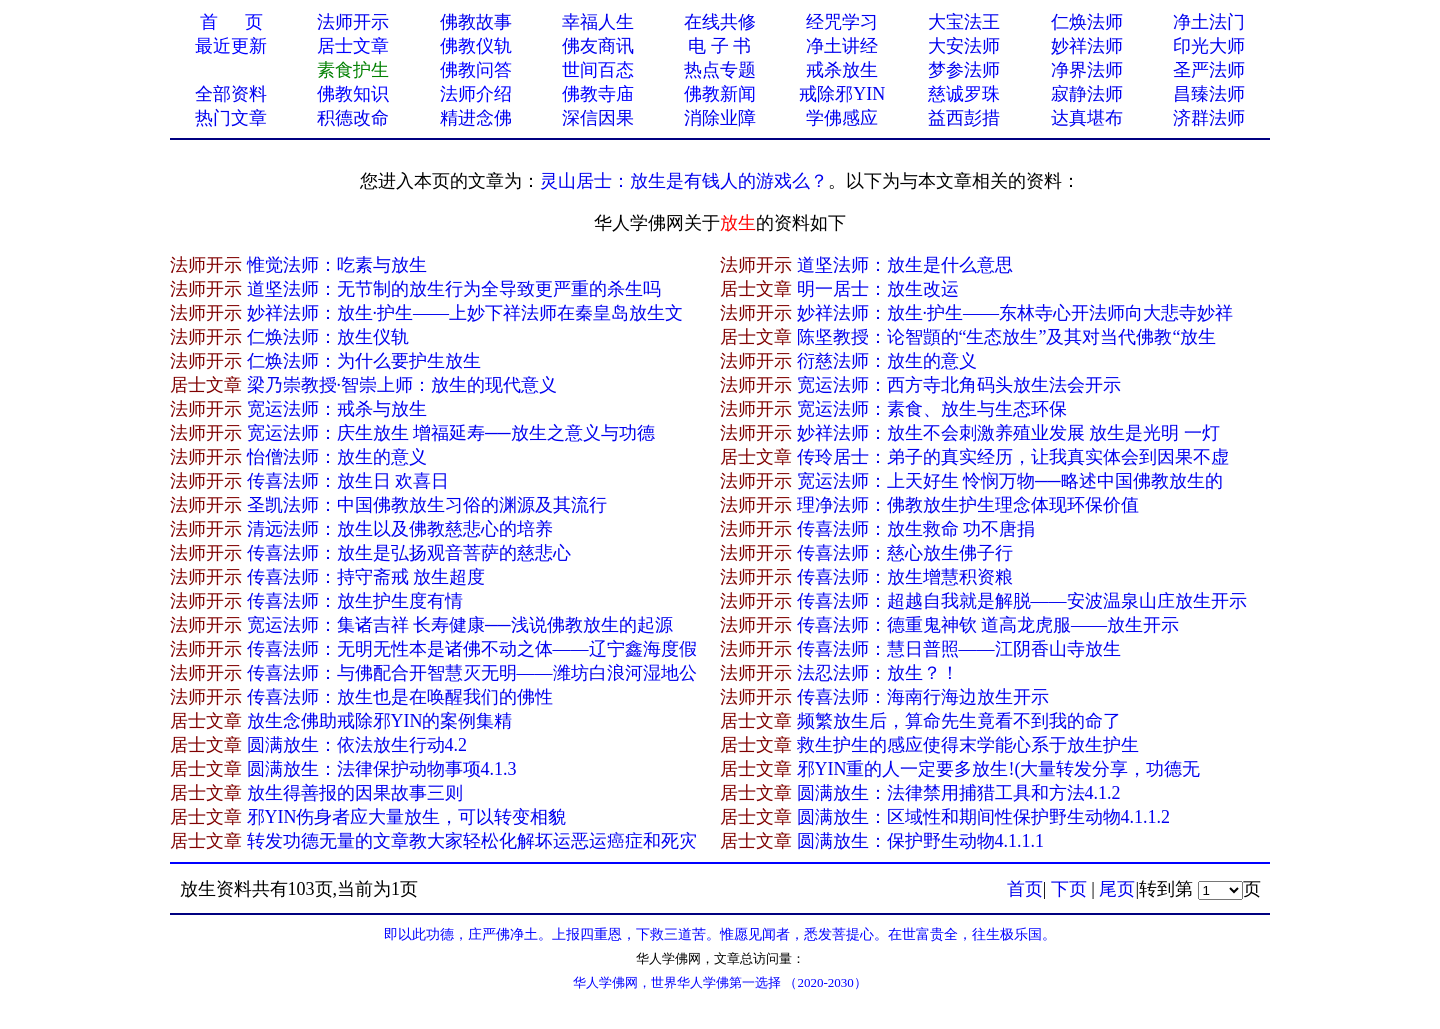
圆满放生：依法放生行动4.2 (357, 745)
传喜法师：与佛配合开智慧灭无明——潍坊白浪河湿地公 (472, 673)
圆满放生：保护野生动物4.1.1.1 (921, 841)
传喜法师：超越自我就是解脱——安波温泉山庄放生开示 (1022, 601)
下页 (1069, 889)
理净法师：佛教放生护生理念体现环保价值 (968, 505)
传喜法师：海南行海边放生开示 (923, 697)
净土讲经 (842, 46)
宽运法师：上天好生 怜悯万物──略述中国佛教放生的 (1010, 481)
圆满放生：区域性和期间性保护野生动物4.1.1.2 (984, 817)
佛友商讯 (598, 46)
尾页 (1117, 889)
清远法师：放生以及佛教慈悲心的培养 (400, 529)
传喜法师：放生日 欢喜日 (348, 481)
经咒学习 (842, 22)
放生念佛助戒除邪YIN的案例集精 (380, 721)
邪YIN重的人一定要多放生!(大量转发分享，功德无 (999, 769)
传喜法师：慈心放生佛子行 (905, 553)
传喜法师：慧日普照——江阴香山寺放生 (959, 649)
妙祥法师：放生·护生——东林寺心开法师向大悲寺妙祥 (1015, 313)
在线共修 (720, 22)
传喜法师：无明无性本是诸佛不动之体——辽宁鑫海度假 (472, 649)
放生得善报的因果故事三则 (355, 793)
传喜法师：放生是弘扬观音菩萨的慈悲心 (409, 553)
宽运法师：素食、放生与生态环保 (932, 409)
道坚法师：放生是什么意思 (905, 265)
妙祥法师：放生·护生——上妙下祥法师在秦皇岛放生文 (465, 313)
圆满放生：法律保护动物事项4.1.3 (382, 769)
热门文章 (231, 118)
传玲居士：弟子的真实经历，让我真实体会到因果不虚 (1013, 457)
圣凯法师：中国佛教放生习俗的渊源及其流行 (427, 505)
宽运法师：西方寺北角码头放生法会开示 (959, 385)
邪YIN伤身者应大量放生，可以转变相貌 (407, 817)
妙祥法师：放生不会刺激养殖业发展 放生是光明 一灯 (1008, 433)
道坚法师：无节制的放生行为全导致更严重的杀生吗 (454, 289)
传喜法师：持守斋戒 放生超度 (366, 577)
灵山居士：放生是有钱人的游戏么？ (684, 181)
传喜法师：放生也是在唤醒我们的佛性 (400, 697)
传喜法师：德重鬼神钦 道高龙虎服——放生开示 (988, 625)
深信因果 (598, 118)
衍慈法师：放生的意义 (887, 361)
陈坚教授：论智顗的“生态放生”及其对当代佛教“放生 (1007, 337)
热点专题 (720, 70)
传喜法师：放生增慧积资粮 (905, 577)
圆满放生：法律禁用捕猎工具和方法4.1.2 (959, 793)
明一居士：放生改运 (878, 289)
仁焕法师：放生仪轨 (328, 337)
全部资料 (231, 94)
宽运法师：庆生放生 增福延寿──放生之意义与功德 (451, 433)
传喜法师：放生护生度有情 (355, 601)
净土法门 (1209, 22)
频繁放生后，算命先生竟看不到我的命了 (959, 721)
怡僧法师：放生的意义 (337, 457)
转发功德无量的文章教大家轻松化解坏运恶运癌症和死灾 (472, 841)
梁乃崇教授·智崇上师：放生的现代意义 (402, 385)
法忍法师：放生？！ (878, 673)
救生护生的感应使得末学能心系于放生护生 (968, 745)
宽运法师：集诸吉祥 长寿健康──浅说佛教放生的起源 (460, 625)
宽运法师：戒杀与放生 (337, 409)
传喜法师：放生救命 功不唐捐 (916, 529)
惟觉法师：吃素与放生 (337, 265)
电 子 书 (719, 46)
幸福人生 (598, 22)
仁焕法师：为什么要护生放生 (364, 361)
